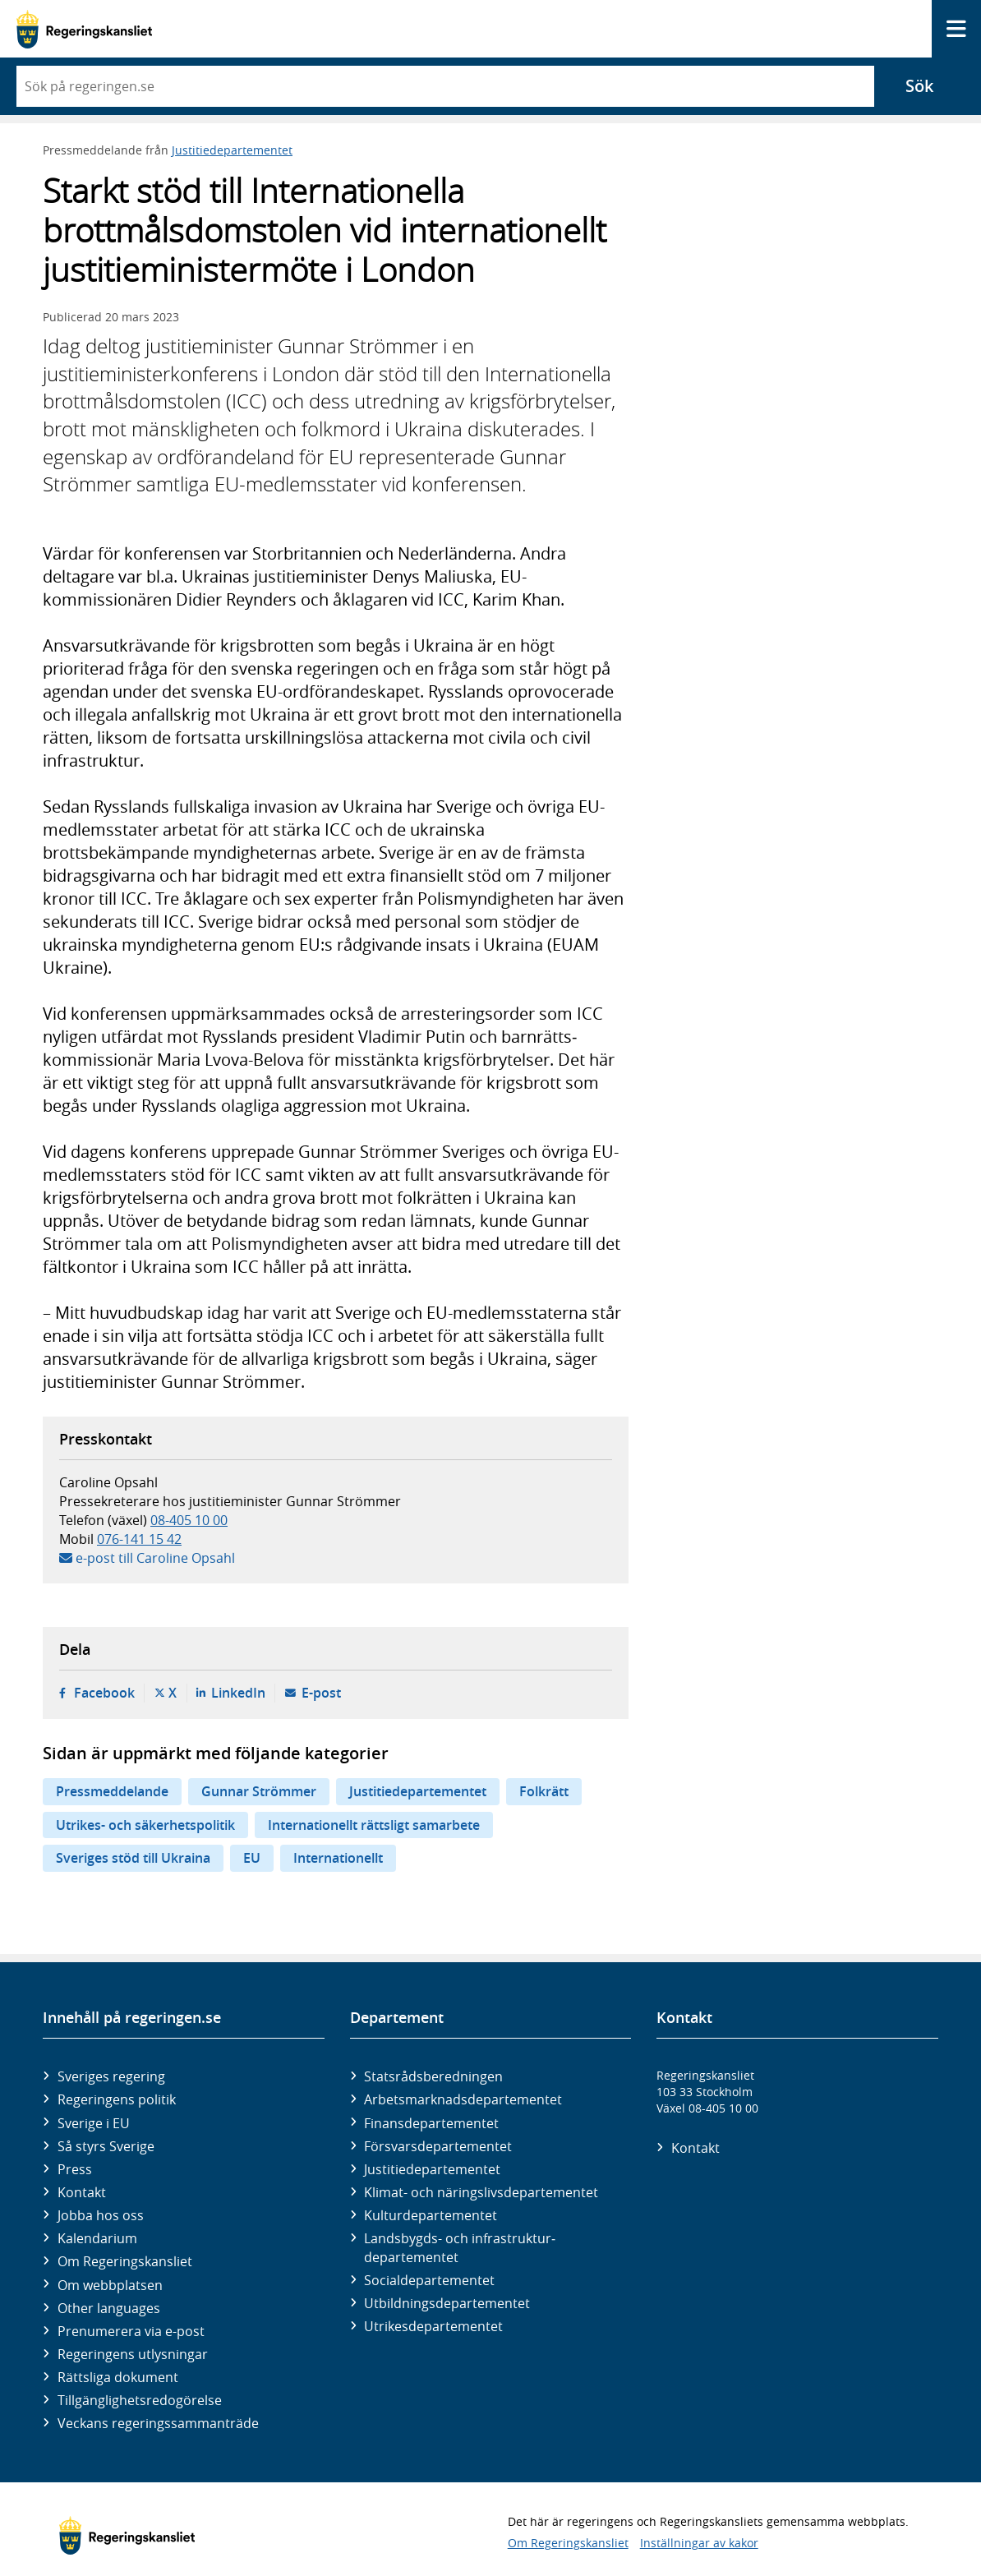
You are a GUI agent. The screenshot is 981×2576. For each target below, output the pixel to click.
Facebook (104, 1693)
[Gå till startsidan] (84, 29)
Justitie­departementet (432, 2169)
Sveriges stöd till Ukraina (133, 1858)
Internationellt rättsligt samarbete (374, 1825)
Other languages (109, 2308)
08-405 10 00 (189, 1520)
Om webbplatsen (110, 2285)
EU (251, 1858)
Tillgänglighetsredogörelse (140, 2400)
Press (75, 2169)
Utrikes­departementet (433, 2326)
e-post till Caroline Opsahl (155, 1558)
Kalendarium (97, 2238)
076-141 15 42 (139, 1539)
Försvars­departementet (438, 2146)
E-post (321, 1693)
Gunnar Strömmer (258, 1791)
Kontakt (82, 2192)
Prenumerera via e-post (131, 2331)
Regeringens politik (117, 2099)
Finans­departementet (431, 2123)
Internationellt (338, 1858)
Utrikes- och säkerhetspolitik (145, 1825)
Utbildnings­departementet (447, 2303)
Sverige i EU (94, 2123)
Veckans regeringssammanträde (158, 2423)
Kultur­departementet (430, 2215)
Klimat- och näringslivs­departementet (481, 2192)
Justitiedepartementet (232, 150)
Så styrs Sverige (106, 2146)
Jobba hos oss (101, 2215)
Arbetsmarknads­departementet (463, 2099)
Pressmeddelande (112, 1791)
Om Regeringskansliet (125, 2261)
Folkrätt (544, 1791)
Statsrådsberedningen (433, 2076)
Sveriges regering (111, 2076)
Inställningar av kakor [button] (699, 2543)
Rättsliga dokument (118, 2377)
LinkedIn (238, 1693)
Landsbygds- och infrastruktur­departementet (459, 2247)
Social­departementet (429, 2280)
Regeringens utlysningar (133, 2354)
